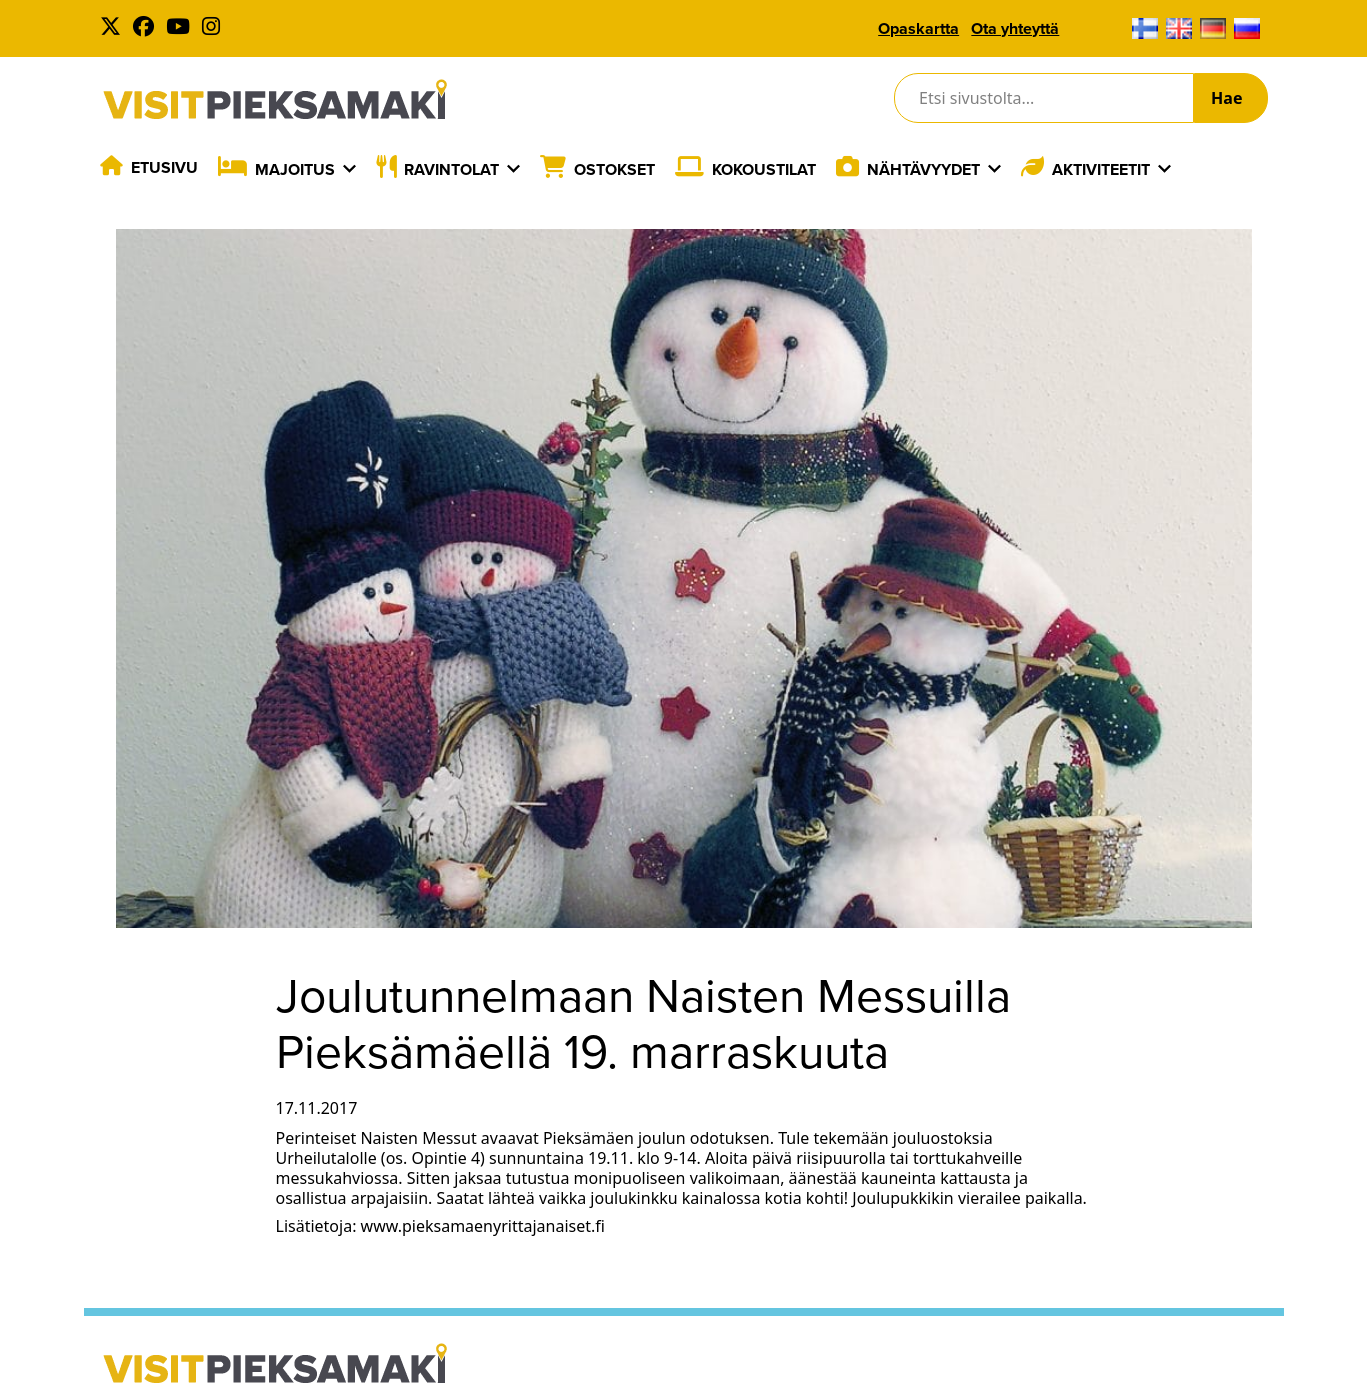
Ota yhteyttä (1015, 28)
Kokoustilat (764, 169)
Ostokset (614, 169)
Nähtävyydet (923, 169)
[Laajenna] (349, 169)
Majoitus (295, 169)
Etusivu (164, 167)
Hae (1226, 98)
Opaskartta (918, 28)
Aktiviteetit (1101, 169)
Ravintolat (451, 169)
